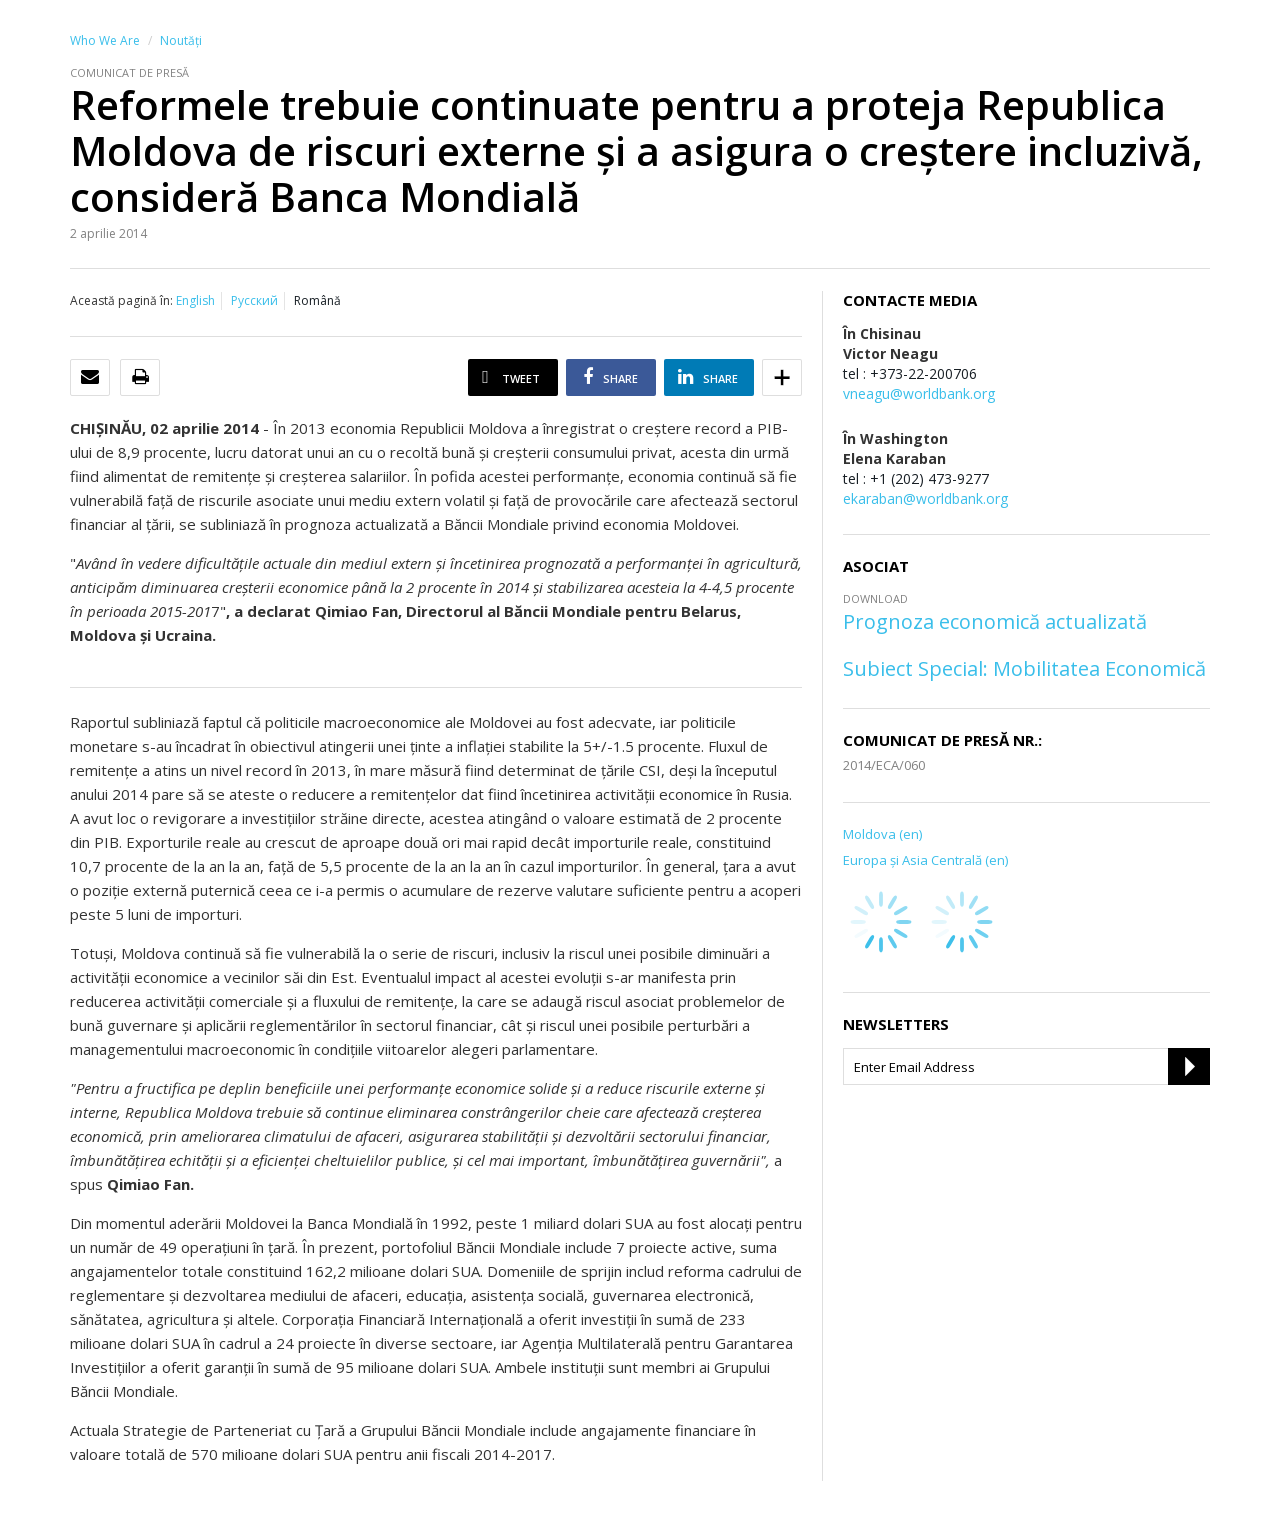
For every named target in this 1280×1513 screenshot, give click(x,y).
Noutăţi (181, 40)
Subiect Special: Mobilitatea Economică (1024, 668)
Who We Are (105, 40)
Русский (254, 300)
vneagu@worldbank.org (919, 393)
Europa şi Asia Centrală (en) (925, 860)
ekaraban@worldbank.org (925, 498)
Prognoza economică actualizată (995, 621)
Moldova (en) (882, 834)
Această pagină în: (121, 300)
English (195, 300)
